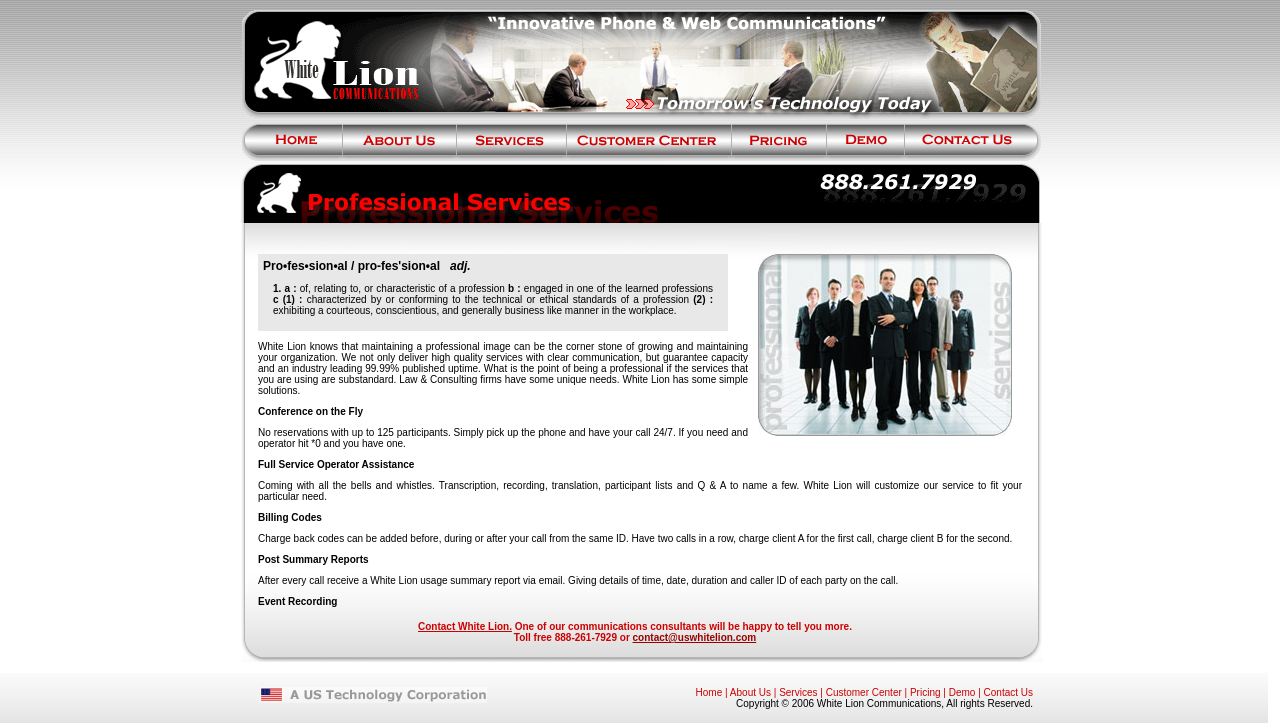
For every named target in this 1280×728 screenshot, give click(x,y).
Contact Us (1008, 692)
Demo (962, 692)
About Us (750, 692)
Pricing (925, 692)
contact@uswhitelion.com (695, 637)
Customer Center (864, 692)
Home (709, 692)
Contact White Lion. (465, 626)
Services (798, 692)
